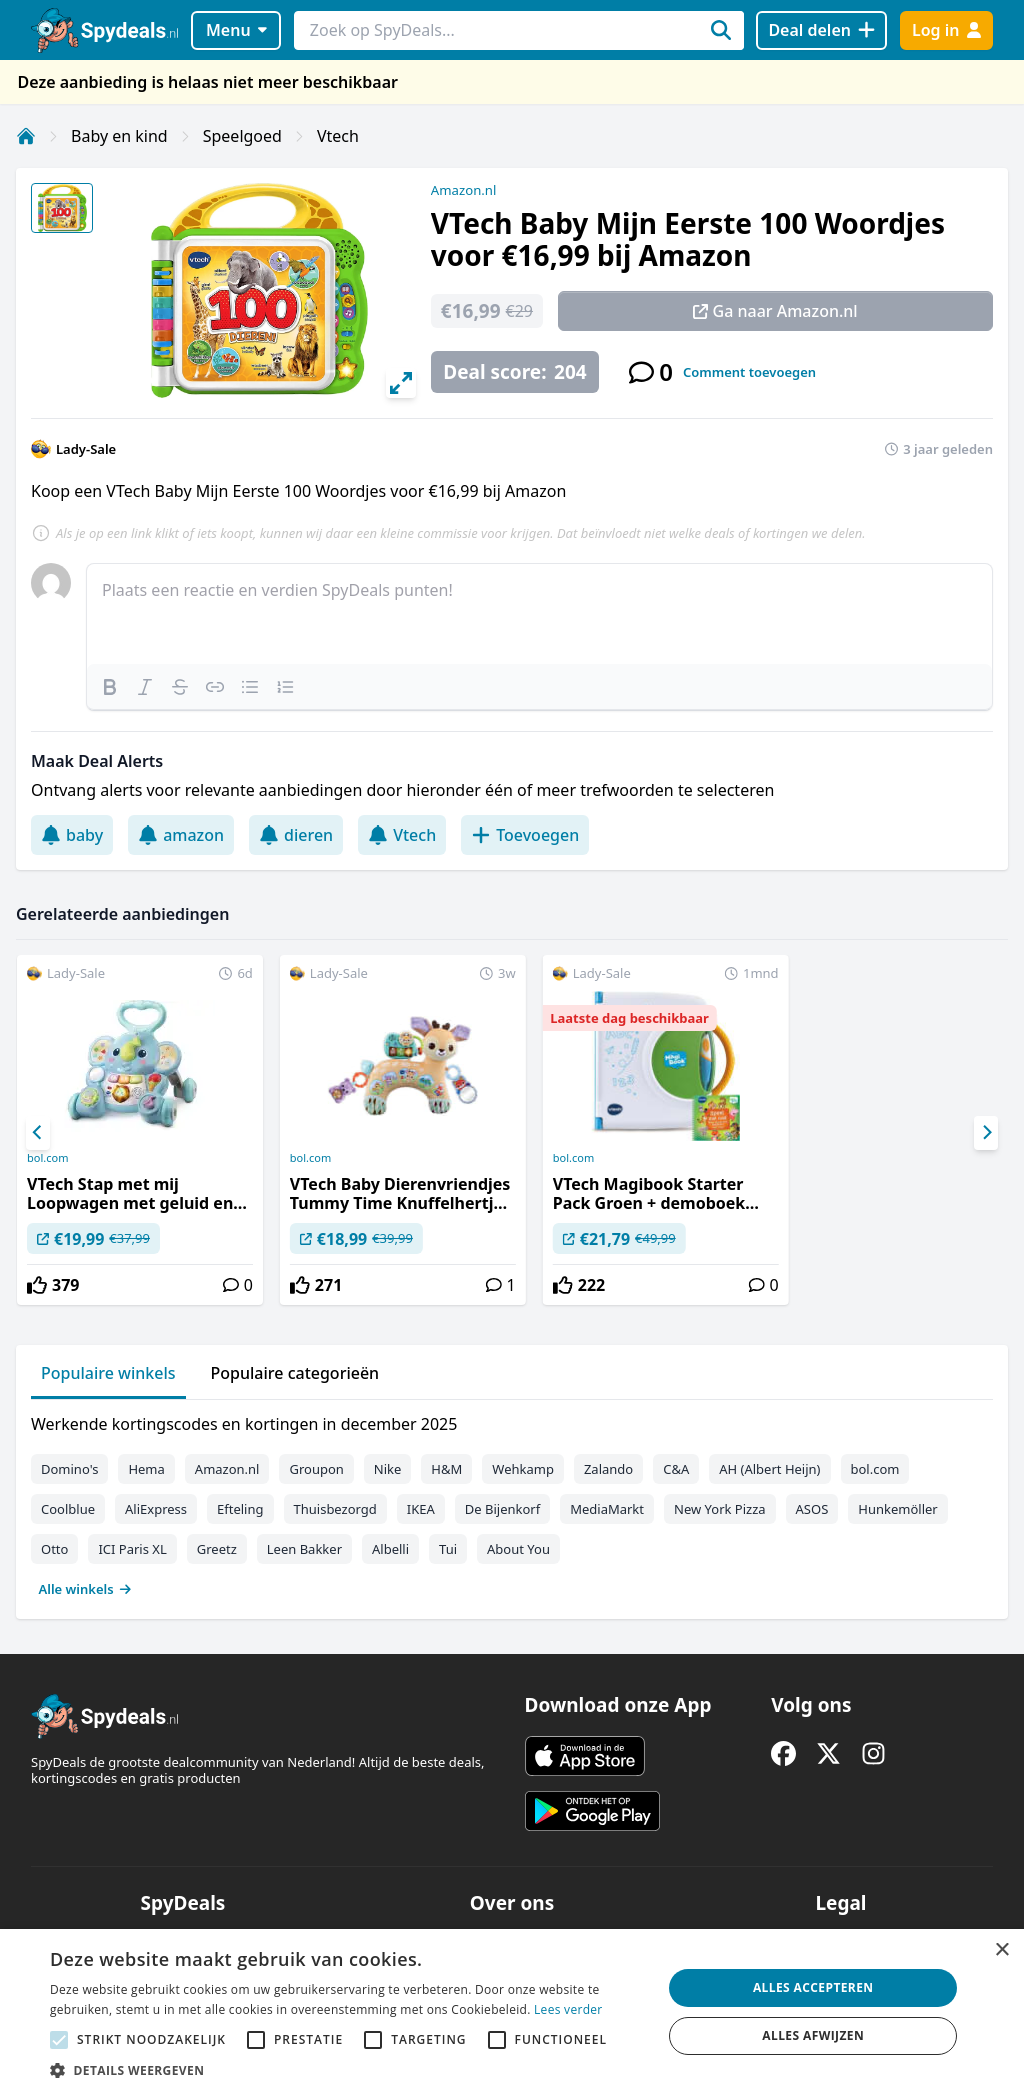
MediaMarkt (607, 1509)
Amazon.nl (464, 190)
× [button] (1001, 1950)
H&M (446, 1469)
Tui (448, 1549)
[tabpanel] (512, 1502)
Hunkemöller (897, 1509)
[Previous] (38, 1133)
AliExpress (156, 1509)
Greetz (217, 1549)
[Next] (986, 1133)
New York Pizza (720, 1509)
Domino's (69, 1469)
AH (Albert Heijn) (769, 1469)
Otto (54, 1549)
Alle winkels (85, 1589)
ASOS (812, 1509)
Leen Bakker (304, 1549)
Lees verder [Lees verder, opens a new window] (568, 2009)
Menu (236, 30)
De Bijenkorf (502, 1509)
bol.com (47, 1158)
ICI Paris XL (132, 1549)
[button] (347, 2070)
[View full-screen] (401, 383)
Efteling (240, 1509)
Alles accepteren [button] (813, 1987)
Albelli (390, 1549)
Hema (146, 1469)
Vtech (338, 136)
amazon (181, 835)
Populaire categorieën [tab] (295, 1373)
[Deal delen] (821, 30)
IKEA (421, 1509)
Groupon (316, 1469)
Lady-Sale (86, 449)
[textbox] (539, 614)
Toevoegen (525, 835)
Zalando (608, 1469)
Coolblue (68, 1509)
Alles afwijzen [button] (813, 2035)
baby (72, 835)
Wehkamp (523, 1469)
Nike (388, 1469)
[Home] (26, 136)
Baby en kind (119, 136)
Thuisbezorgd (335, 1509)
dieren (296, 835)
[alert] (512, 2012)
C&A (676, 1469)
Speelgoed (242, 136)
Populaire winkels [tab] (108, 1373)
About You (518, 1549)
